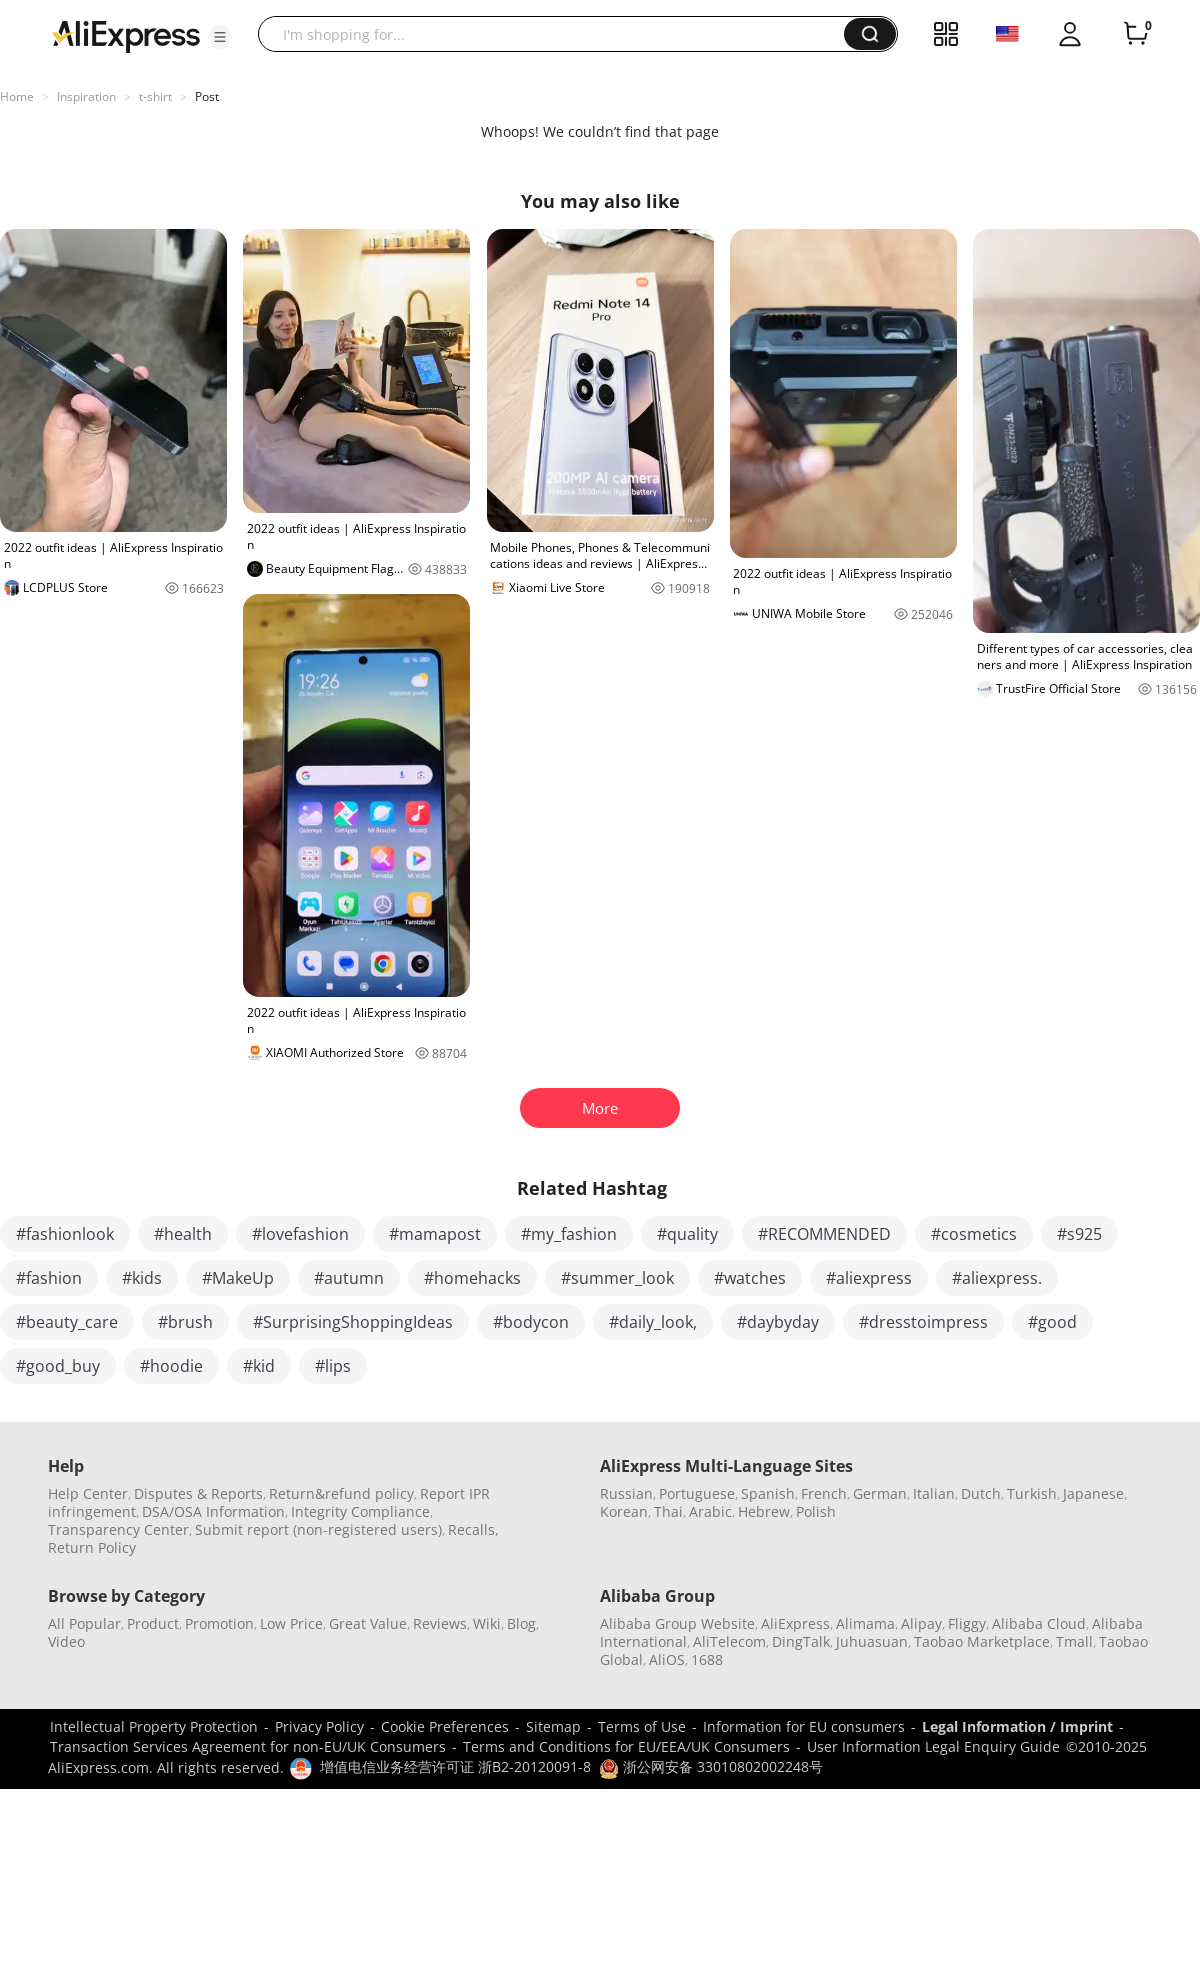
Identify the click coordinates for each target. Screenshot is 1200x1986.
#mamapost (435, 1234)
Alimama (865, 1623)
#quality (687, 1234)
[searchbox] (558, 34)
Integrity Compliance (360, 1511)
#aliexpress (869, 1278)
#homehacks (472, 1278)
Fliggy (967, 1623)
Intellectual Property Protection (154, 1726)
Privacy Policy (319, 1726)
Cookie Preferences (445, 1726)
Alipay (921, 1623)
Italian (934, 1493)
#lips (333, 1366)
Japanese (1093, 1493)
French (824, 1493)
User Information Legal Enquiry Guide (933, 1746)
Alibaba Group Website (677, 1623)
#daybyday (778, 1322)
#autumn (349, 1278)
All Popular (84, 1623)
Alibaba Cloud (1039, 1623)
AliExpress (795, 1623)
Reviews (440, 1623)
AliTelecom (729, 1641)
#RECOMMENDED (824, 1234)
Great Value (368, 1623)
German (880, 1493)
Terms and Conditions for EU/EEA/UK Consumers (626, 1746)
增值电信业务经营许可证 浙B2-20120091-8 (455, 1766)
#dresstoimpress (923, 1322)
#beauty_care (67, 1322)
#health (183, 1234)
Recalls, (473, 1529)
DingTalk (801, 1641)
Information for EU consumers (804, 1726)
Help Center (88, 1493)
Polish (816, 1511)
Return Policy (92, 1547)
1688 (707, 1659)
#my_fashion (569, 1234)
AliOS (667, 1659)
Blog (521, 1623)
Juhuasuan (872, 1641)
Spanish (768, 1493)
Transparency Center (118, 1529)
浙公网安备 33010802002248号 (711, 1766)
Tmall (1074, 1641)
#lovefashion (300, 1234)
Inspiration (86, 96)
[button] (220, 37)
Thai (668, 1511)
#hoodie (171, 1366)
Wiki (487, 1623)
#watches (750, 1278)
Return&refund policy (341, 1493)
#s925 (1079, 1234)
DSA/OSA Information (213, 1511)
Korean (624, 1511)
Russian (626, 1493)
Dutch (981, 1493)
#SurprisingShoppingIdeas (353, 1322)
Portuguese (697, 1493)
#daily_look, (653, 1322)
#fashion (49, 1278)
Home (17, 96)
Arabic (710, 1511)
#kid (259, 1366)
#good (1052, 1322)
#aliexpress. (997, 1278)
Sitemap (553, 1726)
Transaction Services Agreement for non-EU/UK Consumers (248, 1746)
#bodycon (531, 1322)
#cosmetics (974, 1234)
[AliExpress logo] (126, 35)
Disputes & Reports (198, 1493)
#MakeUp (238, 1278)
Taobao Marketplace (982, 1641)
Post (207, 96)
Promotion (219, 1623)
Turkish (1032, 1493)
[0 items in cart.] (1136, 34)
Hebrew (764, 1511)
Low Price (291, 1623)
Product (153, 1623)
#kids (142, 1278)
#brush (185, 1322)
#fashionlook (65, 1234)
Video (66, 1641)
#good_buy (58, 1366)
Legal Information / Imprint (1017, 1726)
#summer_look (617, 1278)
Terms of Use (642, 1726)
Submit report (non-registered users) (318, 1529)
